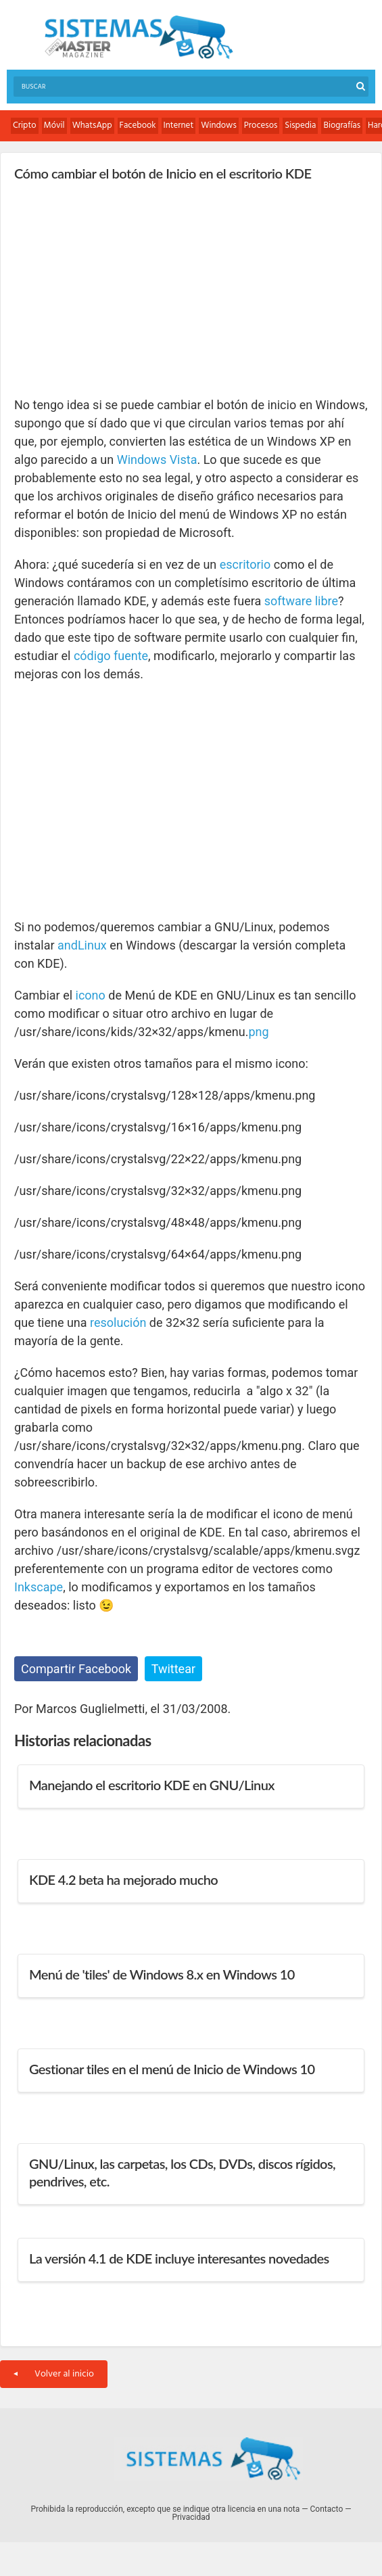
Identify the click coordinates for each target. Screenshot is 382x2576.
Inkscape (38, 1587)
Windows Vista (157, 459)
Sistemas (138, 38)
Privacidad (191, 2517)
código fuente (111, 656)
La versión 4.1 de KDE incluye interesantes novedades (179, 2258)
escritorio (245, 564)
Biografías (341, 125)
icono (90, 995)
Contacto (326, 2509)
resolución (118, 1322)
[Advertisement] (115, 288)
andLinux (82, 945)
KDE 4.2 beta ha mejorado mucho (123, 1879)
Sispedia (300, 125)
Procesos (261, 125)
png (258, 1032)
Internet (179, 125)
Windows (219, 125)
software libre (301, 601)
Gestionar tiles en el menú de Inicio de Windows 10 (172, 2069)
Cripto (25, 125)
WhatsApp (92, 125)
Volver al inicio (54, 2374)
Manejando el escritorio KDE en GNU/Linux (151, 1785)
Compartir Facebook (76, 1669)
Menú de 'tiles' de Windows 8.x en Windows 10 (162, 1974)
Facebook (138, 125)
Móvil (54, 125)
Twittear (173, 1669)
